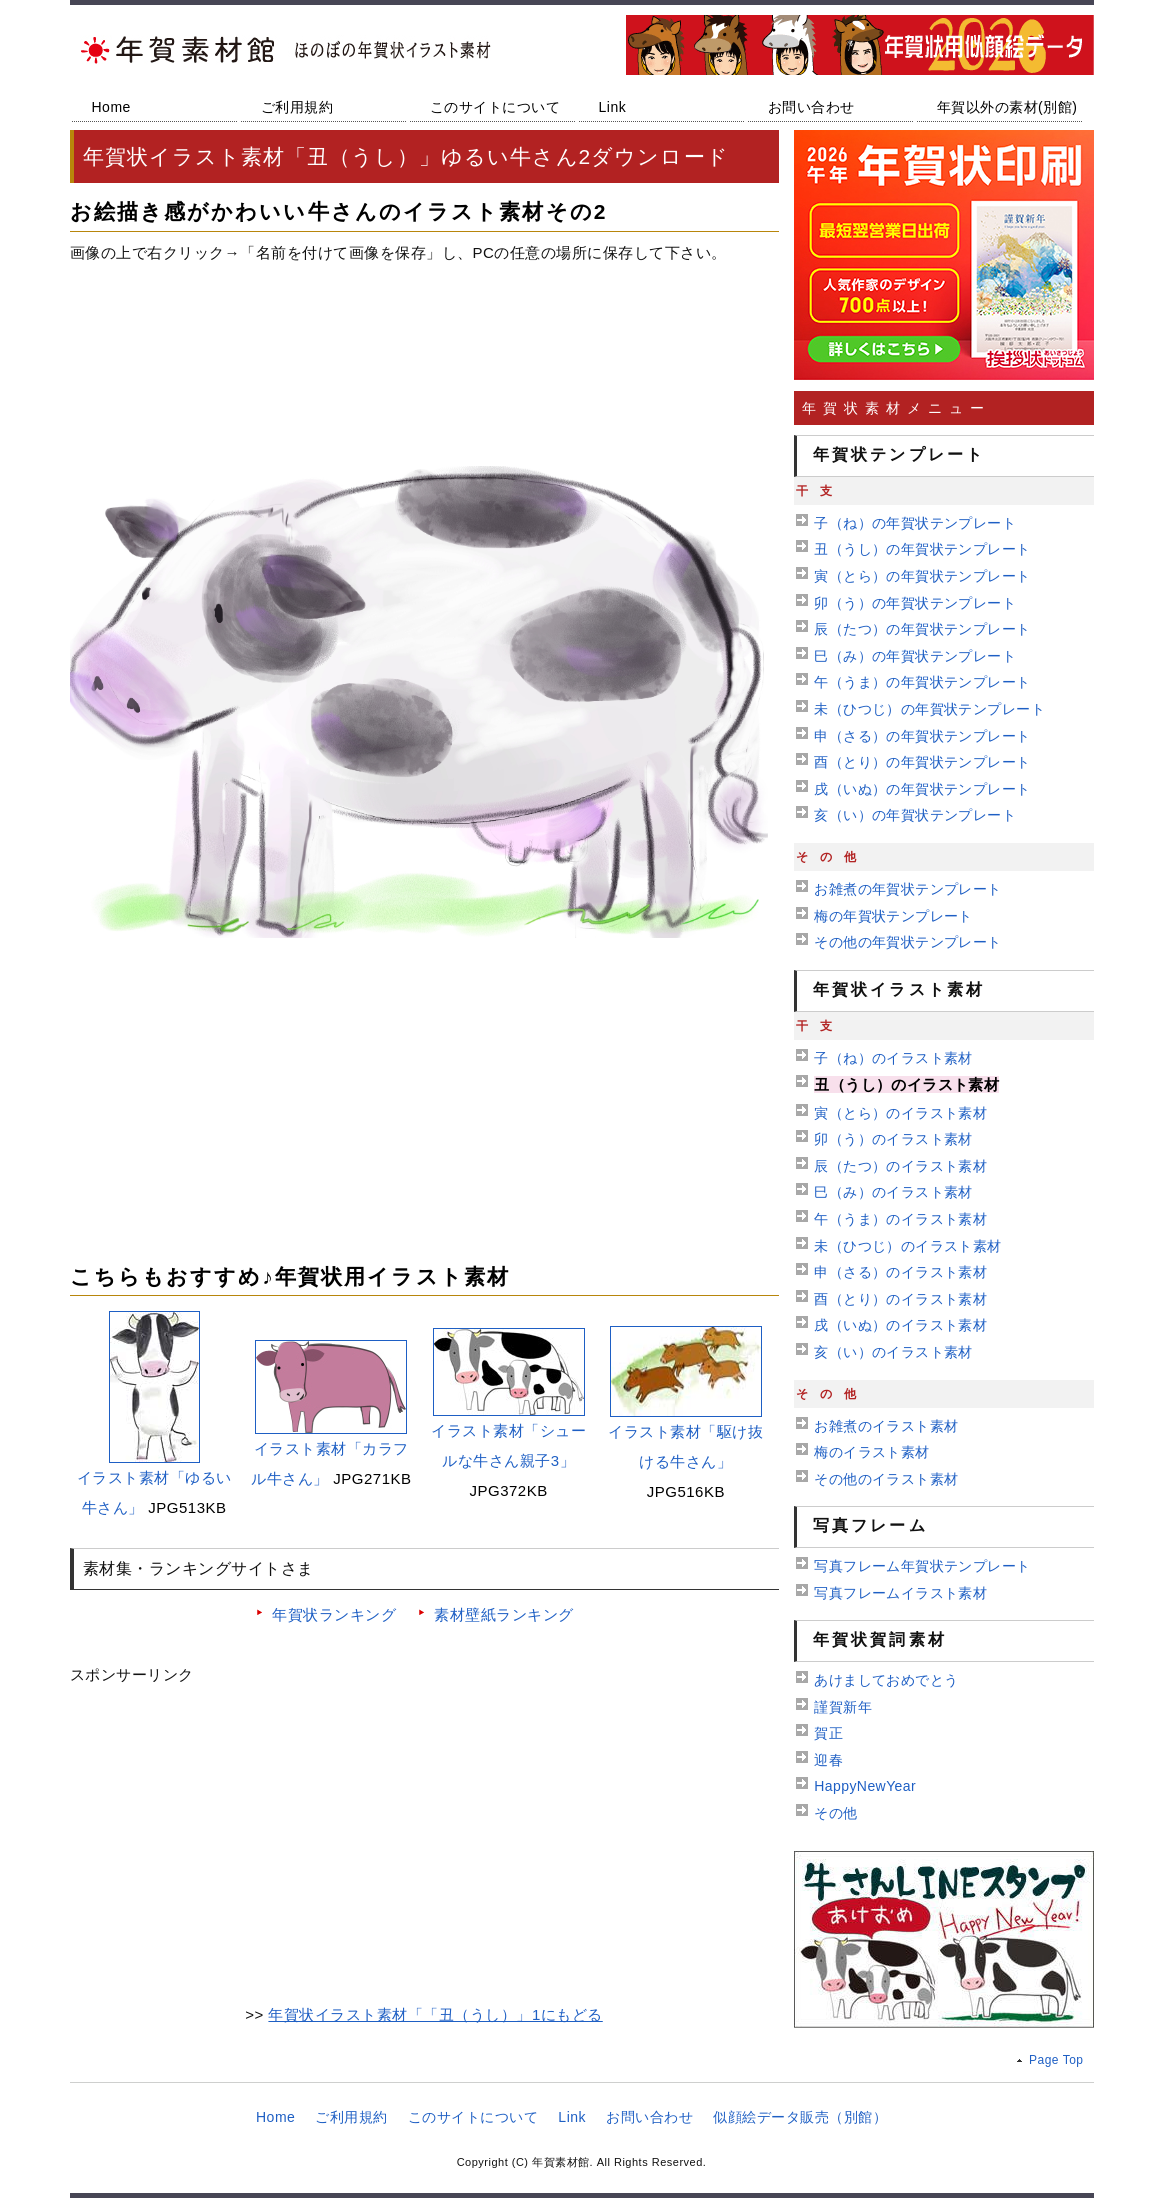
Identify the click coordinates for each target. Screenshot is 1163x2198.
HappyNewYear (865, 1786)
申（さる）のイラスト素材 (900, 1272)
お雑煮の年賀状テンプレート (907, 889)
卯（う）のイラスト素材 (893, 1139)
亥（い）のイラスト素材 (893, 1352)
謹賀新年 (843, 1707)
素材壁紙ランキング (504, 1614)
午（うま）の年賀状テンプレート (922, 682)
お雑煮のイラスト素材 (886, 1426)
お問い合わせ (811, 107)
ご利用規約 (297, 107)
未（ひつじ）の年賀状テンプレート (929, 709)
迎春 (828, 1760)
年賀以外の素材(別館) (1007, 107)
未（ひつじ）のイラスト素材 (907, 1246)
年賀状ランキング (334, 1614)
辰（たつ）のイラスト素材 (900, 1166)
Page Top (1056, 2060)
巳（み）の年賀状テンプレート (915, 656)
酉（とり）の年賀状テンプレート (922, 762)
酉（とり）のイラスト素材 (900, 1299)
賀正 (828, 1733)
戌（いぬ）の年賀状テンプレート (922, 789)
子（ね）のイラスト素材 (893, 1058)
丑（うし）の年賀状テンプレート (922, 549)
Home (111, 107)
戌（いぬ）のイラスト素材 (900, 1325)
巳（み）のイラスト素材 (893, 1192)
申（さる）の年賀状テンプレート (922, 736)
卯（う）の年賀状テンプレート (915, 603)
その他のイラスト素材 (886, 1479)
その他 (835, 1813)
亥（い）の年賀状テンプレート (915, 815)
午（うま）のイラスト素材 (900, 1219)
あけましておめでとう (886, 1680)
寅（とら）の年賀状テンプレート (922, 576)
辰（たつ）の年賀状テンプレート (922, 629)
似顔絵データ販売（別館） (800, 2117)
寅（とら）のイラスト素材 (900, 1113)
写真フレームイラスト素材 (900, 1593)
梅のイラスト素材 (871, 1452)
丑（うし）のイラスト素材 (906, 1084)
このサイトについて (495, 107)
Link (613, 107)
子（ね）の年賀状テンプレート (915, 523)
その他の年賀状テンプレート (907, 942)
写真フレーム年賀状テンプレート (922, 1566)
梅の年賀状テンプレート (893, 916)
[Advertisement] (424, 342)
